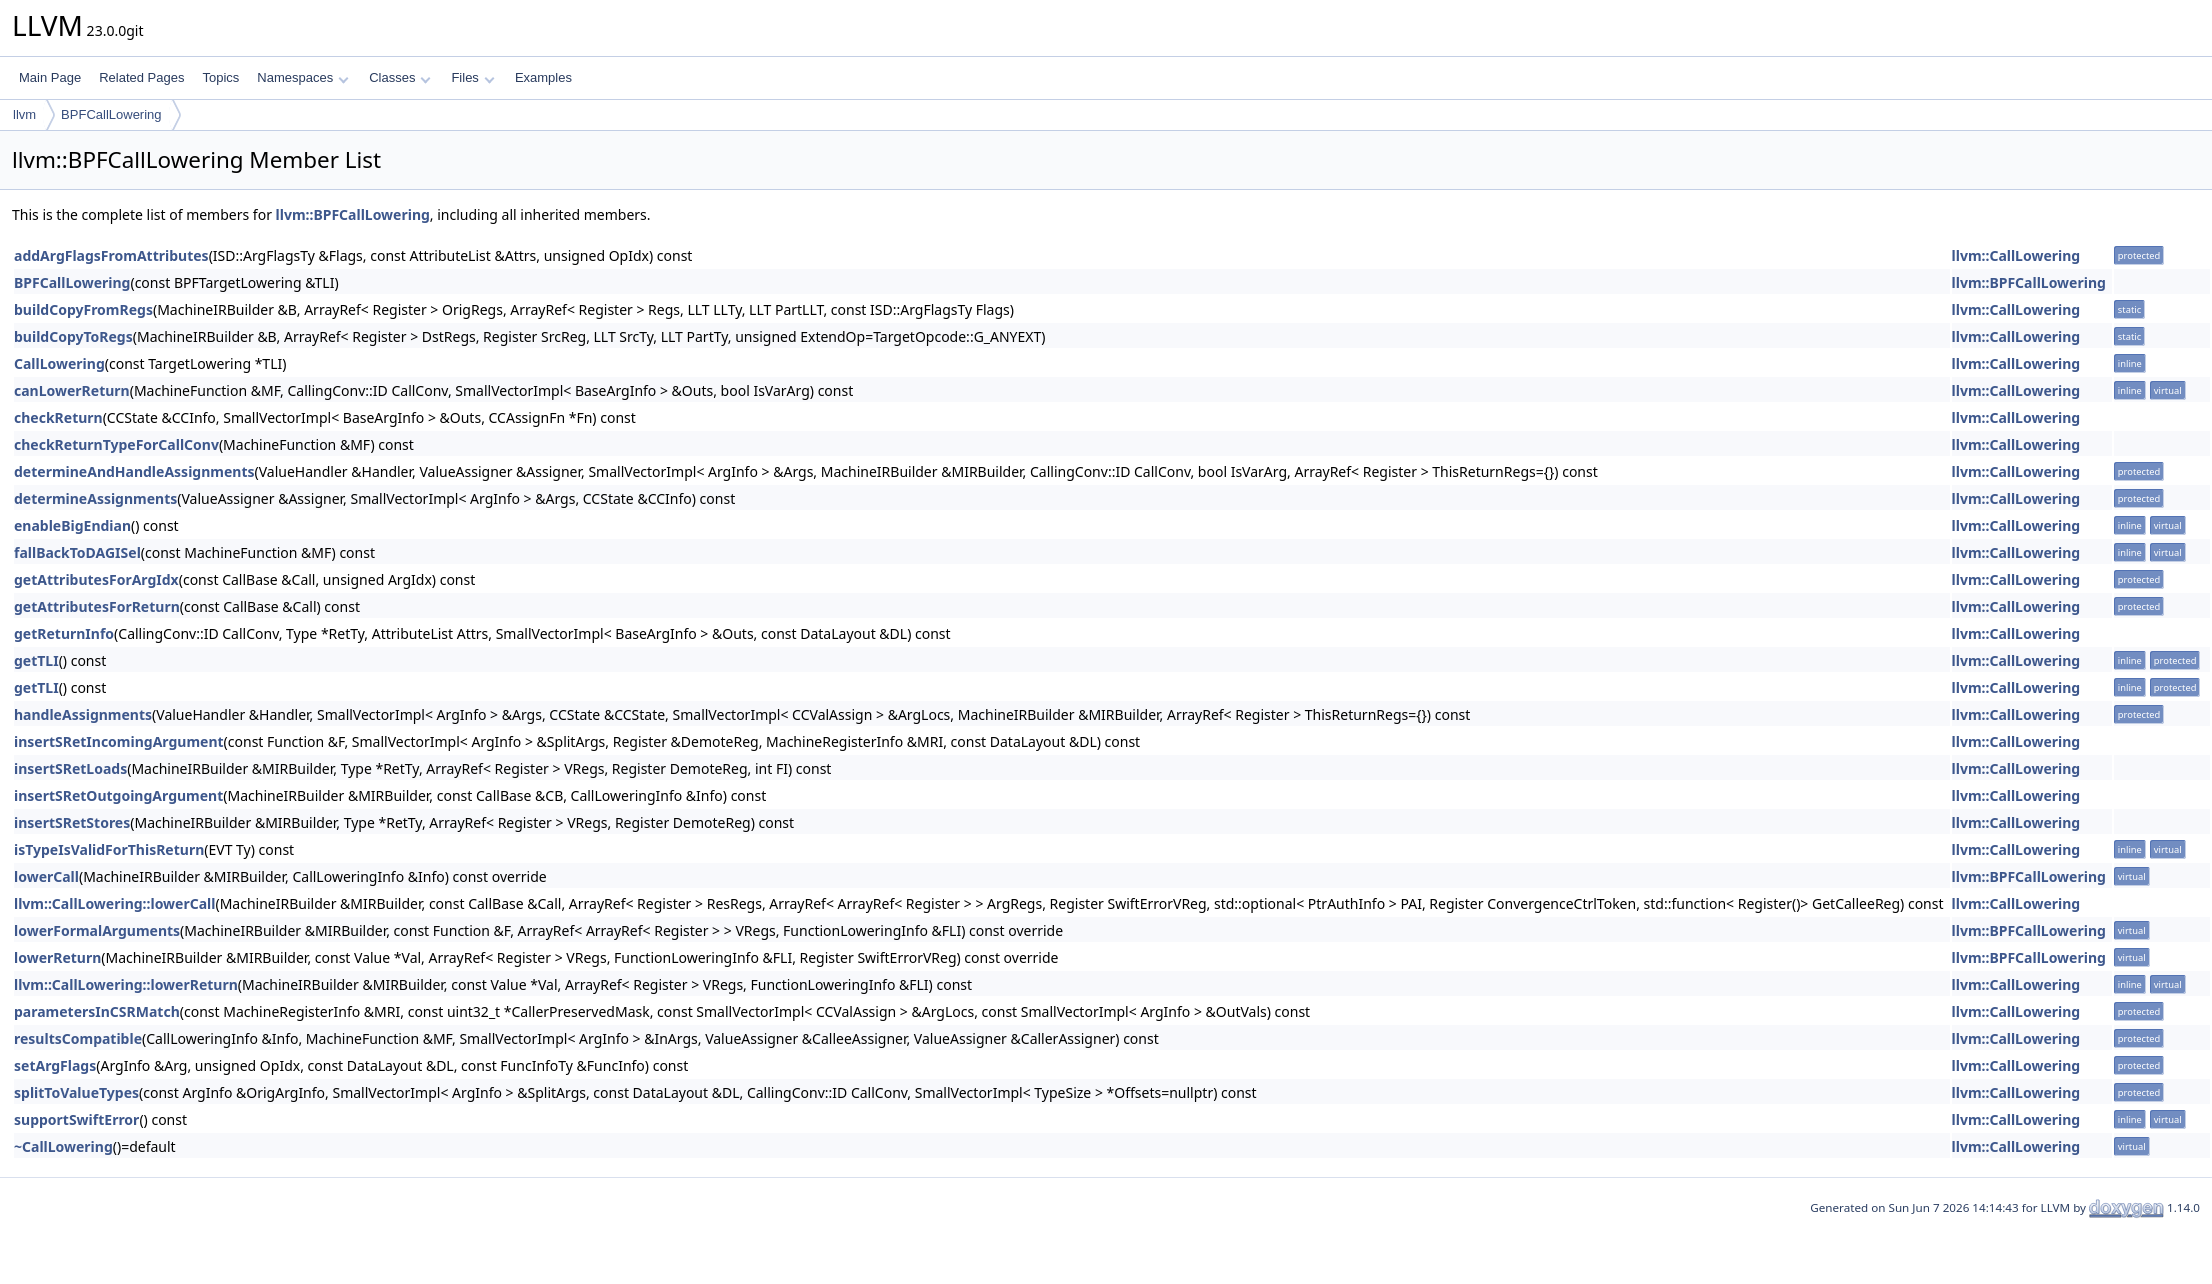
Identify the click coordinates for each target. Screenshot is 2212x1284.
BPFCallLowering (111, 114)
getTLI (36, 660)
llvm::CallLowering (2016, 255)
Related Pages (141, 77)
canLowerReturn (72, 390)
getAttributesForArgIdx (96, 579)
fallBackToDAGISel (77, 552)
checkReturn (58, 417)
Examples (543, 77)
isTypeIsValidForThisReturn (109, 849)
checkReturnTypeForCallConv (116, 444)
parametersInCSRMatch (97, 1011)
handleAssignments (83, 714)
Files (472, 77)
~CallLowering (63, 1146)
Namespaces (302, 77)
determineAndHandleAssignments (134, 471)
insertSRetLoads (70, 768)
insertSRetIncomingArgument (119, 741)
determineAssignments (95, 498)
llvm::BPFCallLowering (353, 214)
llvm (24, 114)
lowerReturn (57, 957)
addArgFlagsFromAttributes (111, 255)
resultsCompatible (78, 1038)
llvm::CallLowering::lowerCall (114, 903)
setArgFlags (55, 1065)
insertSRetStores (72, 822)
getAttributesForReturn (97, 606)
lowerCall (46, 876)
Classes (400, 77)
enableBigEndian (72, 525)
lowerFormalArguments (97, 930)
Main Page (50, 77)
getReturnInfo (64, 633)
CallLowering (59, 363)
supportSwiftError (76, 1119)
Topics (220, 77)
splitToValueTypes (76, 1092)
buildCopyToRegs (73, 336)
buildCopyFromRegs (83, 309)
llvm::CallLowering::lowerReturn (126, 984)
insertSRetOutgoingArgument (118, 795)
